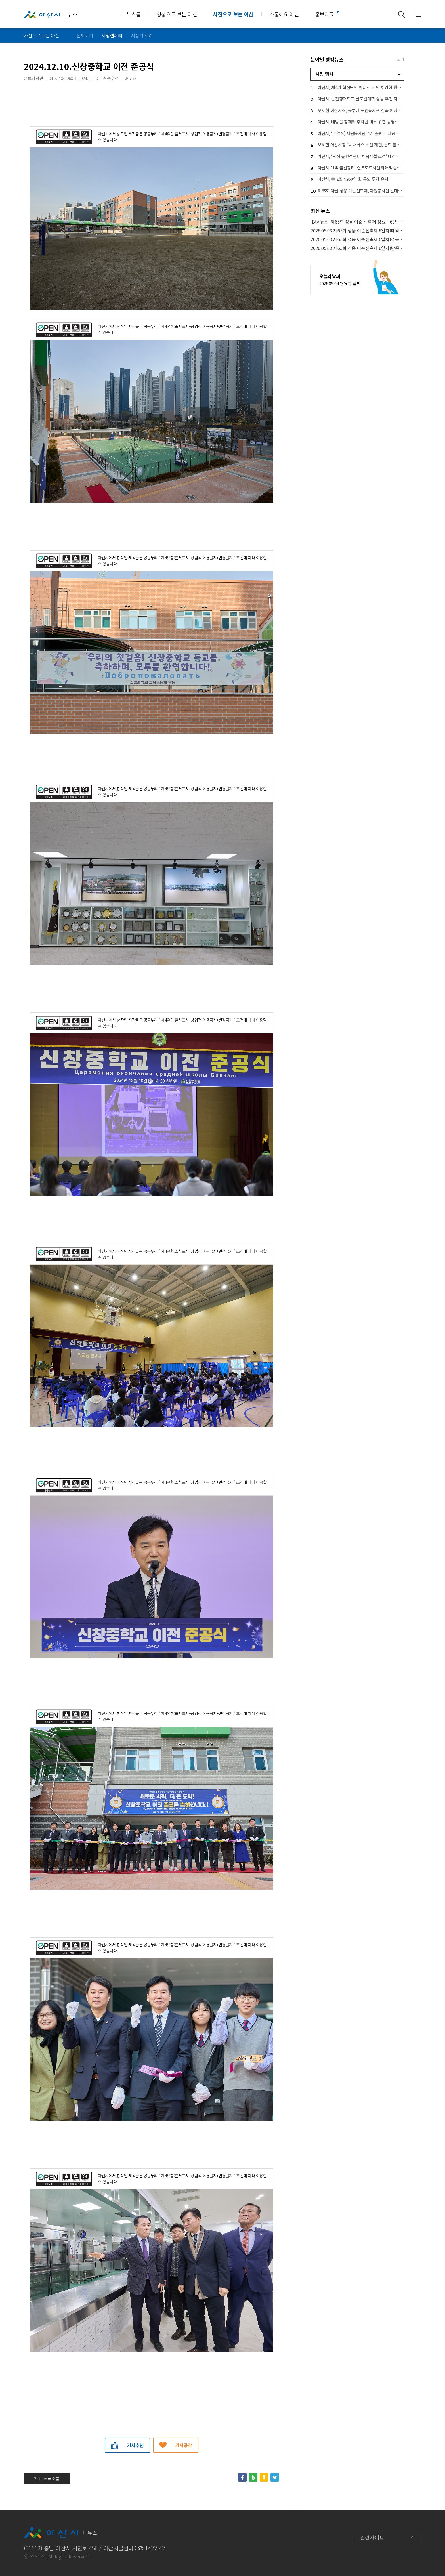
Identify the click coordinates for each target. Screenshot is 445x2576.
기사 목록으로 (47, 2478)
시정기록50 (141, 35)
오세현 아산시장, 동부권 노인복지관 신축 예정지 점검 (357, 111)
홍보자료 (324, 14)
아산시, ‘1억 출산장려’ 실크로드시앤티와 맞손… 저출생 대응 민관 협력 (357, 168)
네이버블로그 (253, 2477)
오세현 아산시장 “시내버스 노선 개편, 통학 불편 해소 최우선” (357, 145)
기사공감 (183, 2445)
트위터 (274, 2477)
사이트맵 (415, 14)
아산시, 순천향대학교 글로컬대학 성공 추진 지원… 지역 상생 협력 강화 (357, 99)
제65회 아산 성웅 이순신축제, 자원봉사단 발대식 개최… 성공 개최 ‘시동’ (357, 191)
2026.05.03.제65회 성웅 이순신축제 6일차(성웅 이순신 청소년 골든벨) (357, 239)
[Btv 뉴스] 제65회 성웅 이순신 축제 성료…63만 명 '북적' (357, 222)
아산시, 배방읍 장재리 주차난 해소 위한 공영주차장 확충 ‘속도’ (357, 122)
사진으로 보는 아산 (233, 14)
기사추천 (135, 2445)
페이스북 (242, 2477)
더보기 (398, 59)
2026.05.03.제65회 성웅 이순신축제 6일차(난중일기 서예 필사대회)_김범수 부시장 (357, 248)
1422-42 (155, 2548)
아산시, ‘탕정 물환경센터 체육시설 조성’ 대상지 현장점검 (357, 157)
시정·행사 (324, 73)
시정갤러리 (111, 35)
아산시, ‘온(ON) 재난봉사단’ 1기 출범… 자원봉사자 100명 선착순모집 (357, 134)
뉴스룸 (134, 14)
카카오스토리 (264, 2477)
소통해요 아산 (284, 14)
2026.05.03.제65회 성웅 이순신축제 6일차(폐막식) (357, 231)
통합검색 (401, 14)
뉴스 (50, 14)
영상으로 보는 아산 (177, 14)
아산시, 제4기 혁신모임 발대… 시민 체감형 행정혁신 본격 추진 (357, 88)
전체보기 (84, 35)
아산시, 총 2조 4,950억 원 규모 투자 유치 (349, 180)
